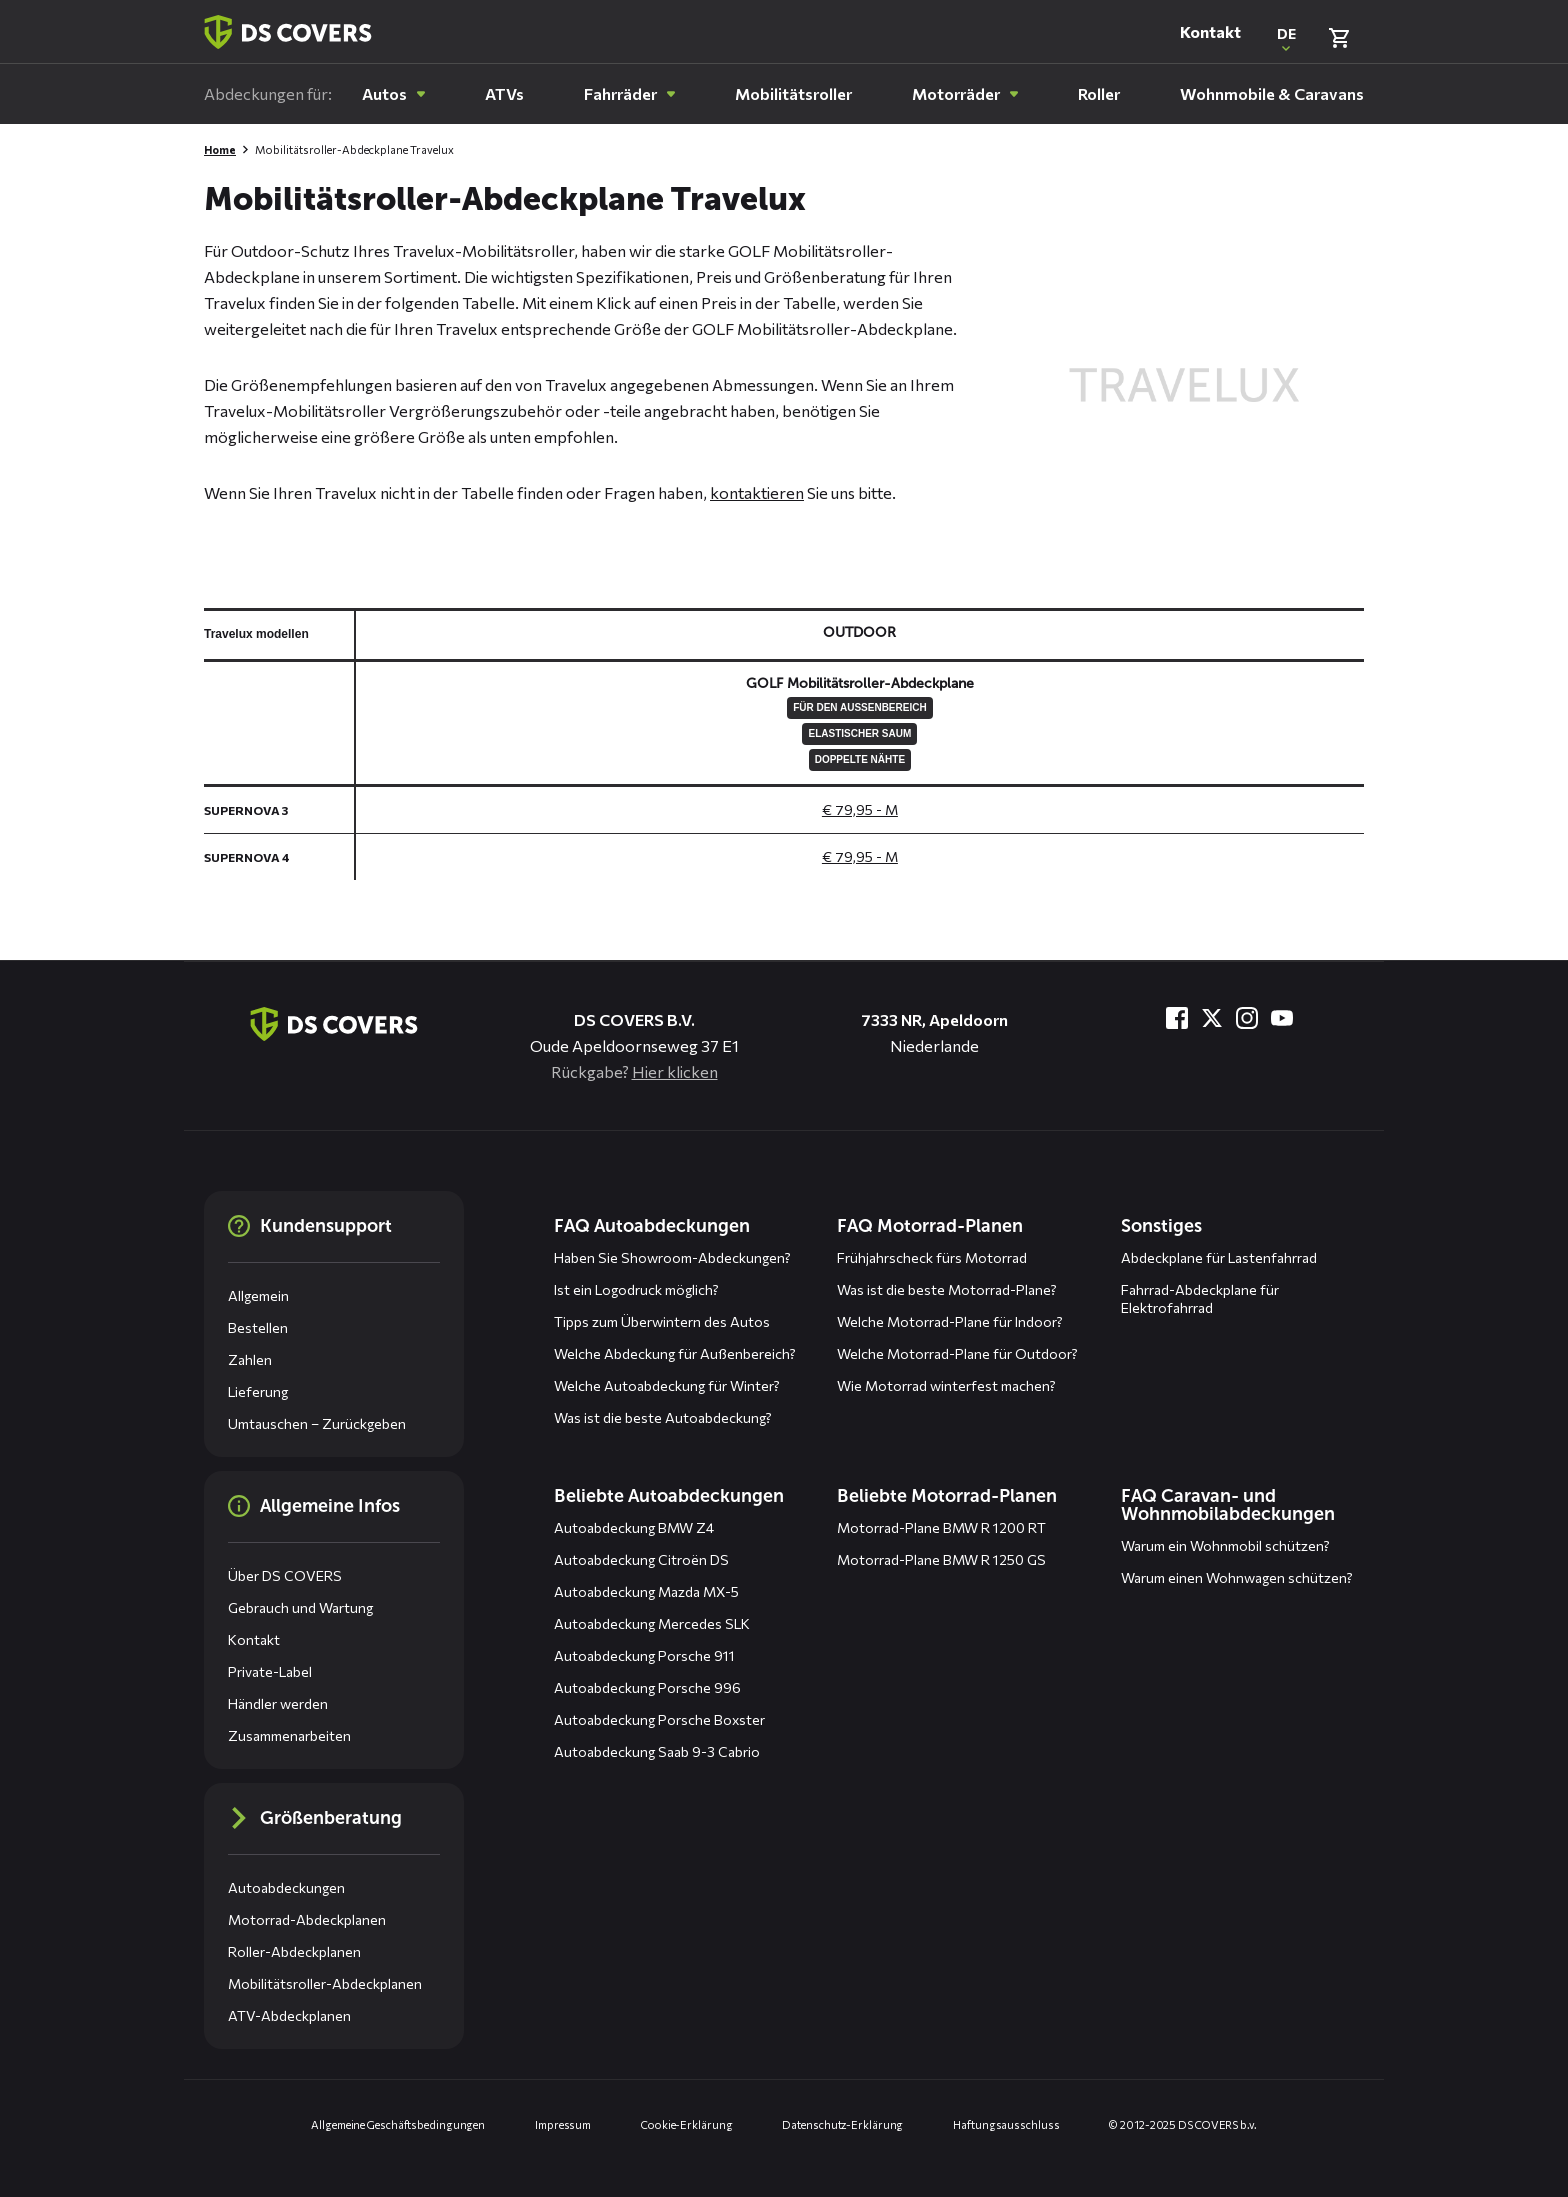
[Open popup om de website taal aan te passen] (1286, 38)
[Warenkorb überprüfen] (1339, 38)
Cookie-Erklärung (686, 2124)
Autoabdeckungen (286, 1887)
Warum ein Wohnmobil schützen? (1225, 1545)
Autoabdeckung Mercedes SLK (652, 1623)
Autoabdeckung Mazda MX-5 (646, 1591)
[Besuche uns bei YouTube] (1282, 1018)
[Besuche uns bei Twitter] (1212, 1018)
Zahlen (250, 1359)
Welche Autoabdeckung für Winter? (667, 1385)
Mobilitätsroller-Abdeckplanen (325, 1983)
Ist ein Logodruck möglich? (636, 1289)
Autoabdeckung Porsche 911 (644, 1655)
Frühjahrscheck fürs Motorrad (932, 1257)
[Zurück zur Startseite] (288, 32)
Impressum (563, 2124)
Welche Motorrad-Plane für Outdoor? (957, 1353)
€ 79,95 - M (860, 809)
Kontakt (1210, 31)
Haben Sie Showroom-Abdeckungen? (672, 1257)
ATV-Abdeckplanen (289, 2015)
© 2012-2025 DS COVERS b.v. (1182, 2124)
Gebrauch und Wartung (300, 1607)
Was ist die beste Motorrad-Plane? (947, 1289)
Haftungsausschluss (1006, 2124)
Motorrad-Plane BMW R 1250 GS (941, 1559)
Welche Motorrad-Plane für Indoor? (950, 1321)
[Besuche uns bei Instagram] (1247, 1018)
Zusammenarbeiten (289, 1735)
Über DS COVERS (285, 1575)
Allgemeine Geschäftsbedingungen (398, 2124)
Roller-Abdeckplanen (294, 1951)
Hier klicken (675, 1071)
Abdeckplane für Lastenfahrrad (1219, 1257)
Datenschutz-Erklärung (842, 2124)
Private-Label (270, 1671)
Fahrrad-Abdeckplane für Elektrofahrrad (1200, 1298)
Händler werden (278, 1703)
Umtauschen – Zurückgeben (317, 1423)
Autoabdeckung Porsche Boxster (659, 1719)
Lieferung (258, 1391)
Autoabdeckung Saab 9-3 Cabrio (657, 1751)
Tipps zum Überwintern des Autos (662, 1321)
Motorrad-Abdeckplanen (307, 1919)
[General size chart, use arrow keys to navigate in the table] (784, 744)
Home (220, 149)
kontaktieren (757, 492)
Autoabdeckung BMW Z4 (634, 1527)
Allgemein (258, 1295)
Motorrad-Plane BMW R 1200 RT (941, 1527)
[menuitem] (393, 94)
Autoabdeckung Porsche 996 (647, 1687)
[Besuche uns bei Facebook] (1177, 1018)
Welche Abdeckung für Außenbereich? (675, 1353)
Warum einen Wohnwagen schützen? (1237, 1577)
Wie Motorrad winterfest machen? (946, 1385)
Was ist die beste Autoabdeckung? (663, 1417)
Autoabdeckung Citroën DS (641, 1559)
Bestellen (258, 1327)
